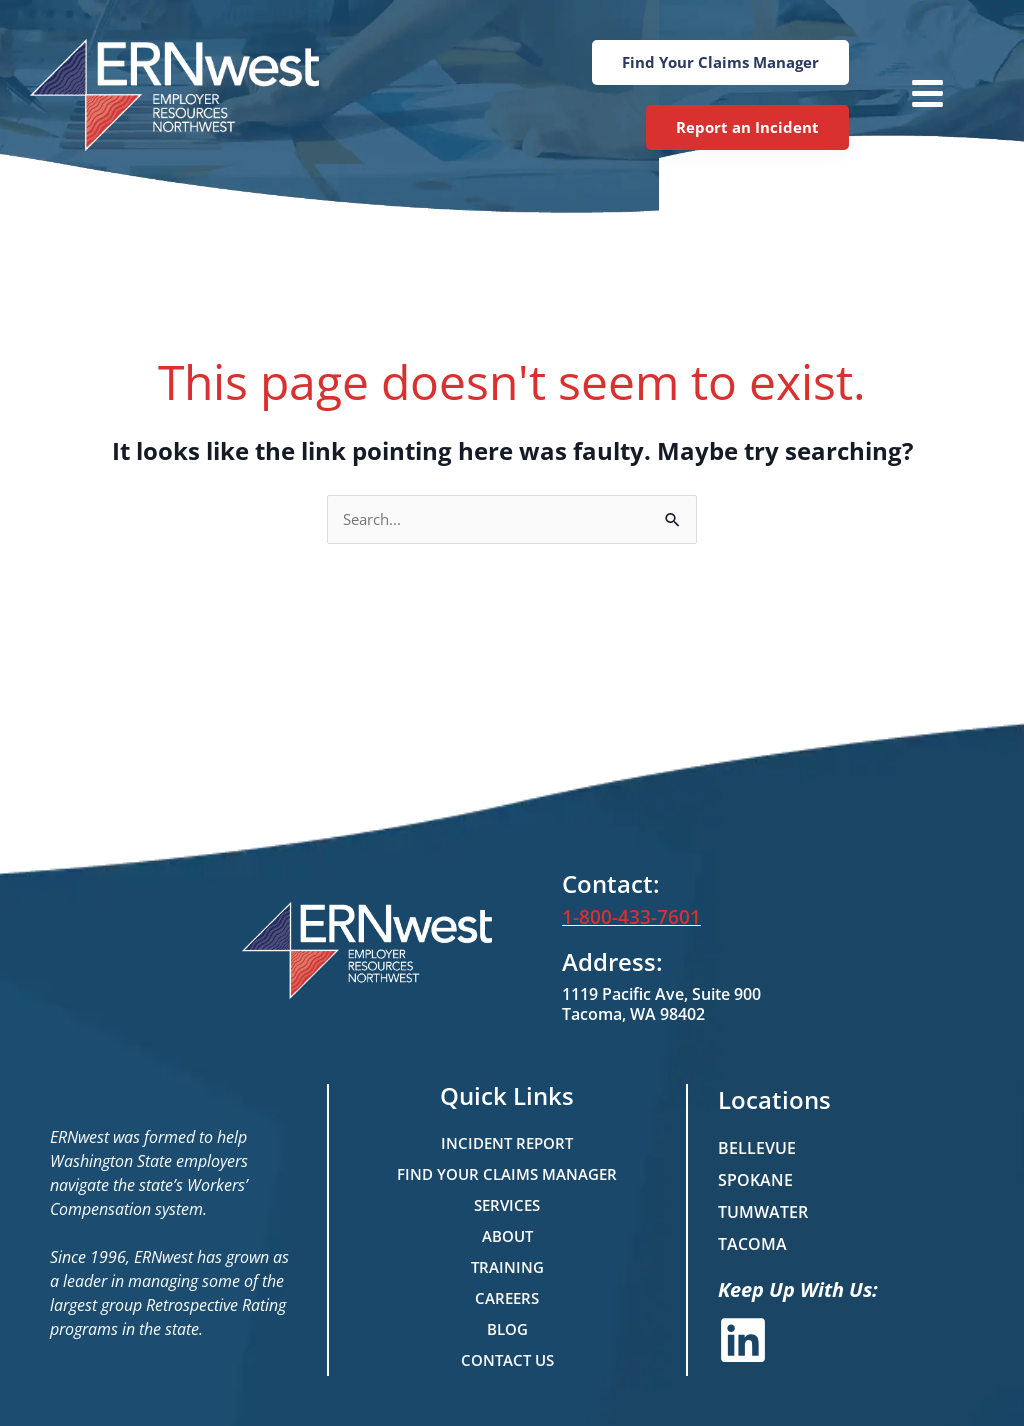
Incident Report (507, 1143)
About (507, 1236)
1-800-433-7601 (626, 918)
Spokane (755, 1180)
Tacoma (752, 1244)
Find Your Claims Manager (507, 1174)
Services (507, 1205)
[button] (907, 95)
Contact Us (507, 1360)
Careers (507, 1298)
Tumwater (763, 1212)
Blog (507, 1329)
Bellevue (757, 1148)
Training (507, 1267)
